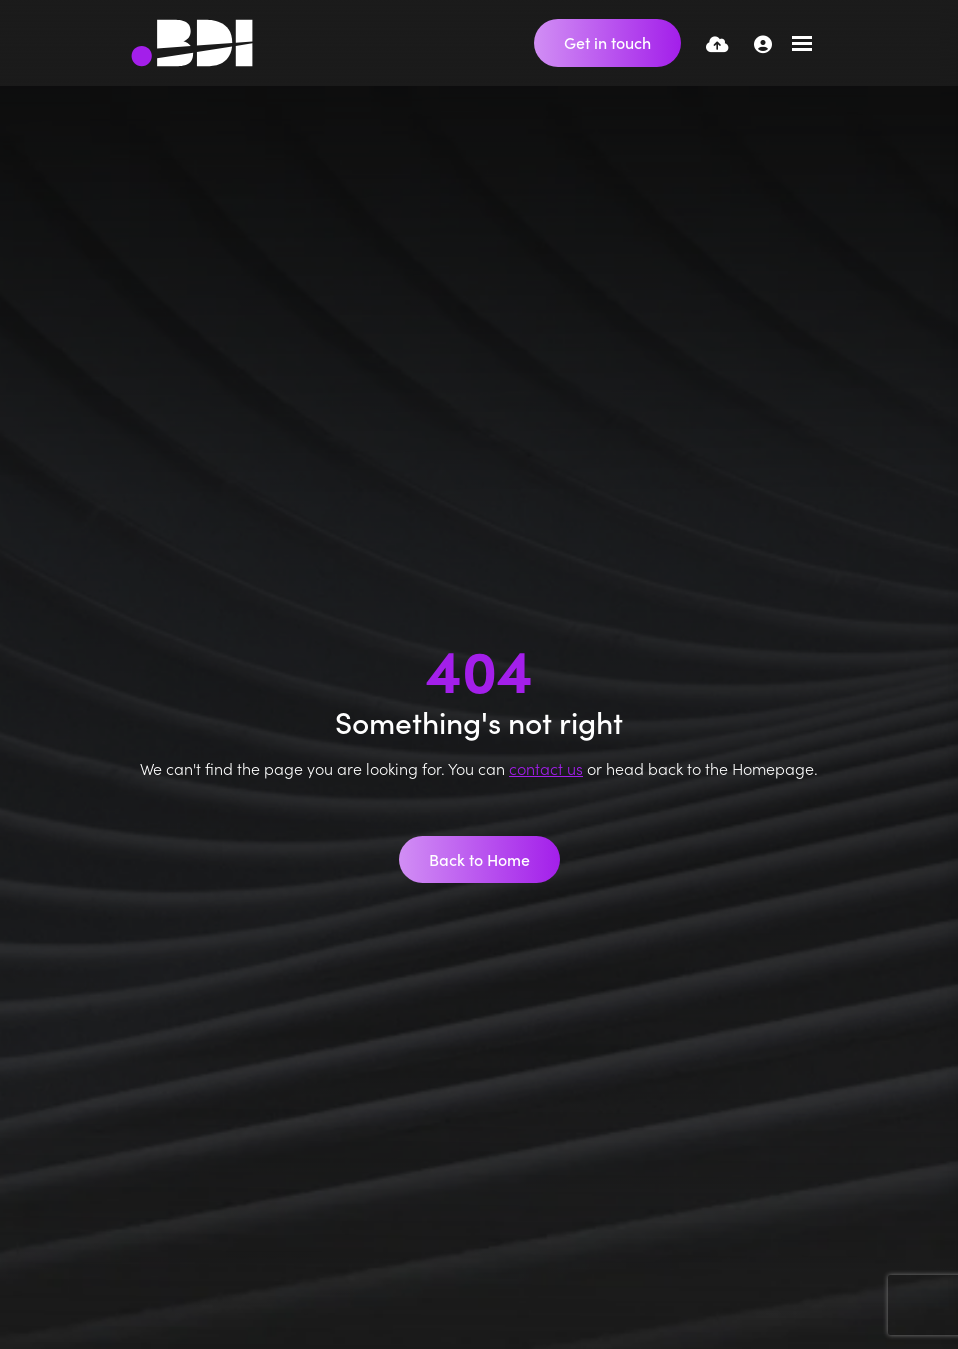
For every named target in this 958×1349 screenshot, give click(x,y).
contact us (546, 768)
